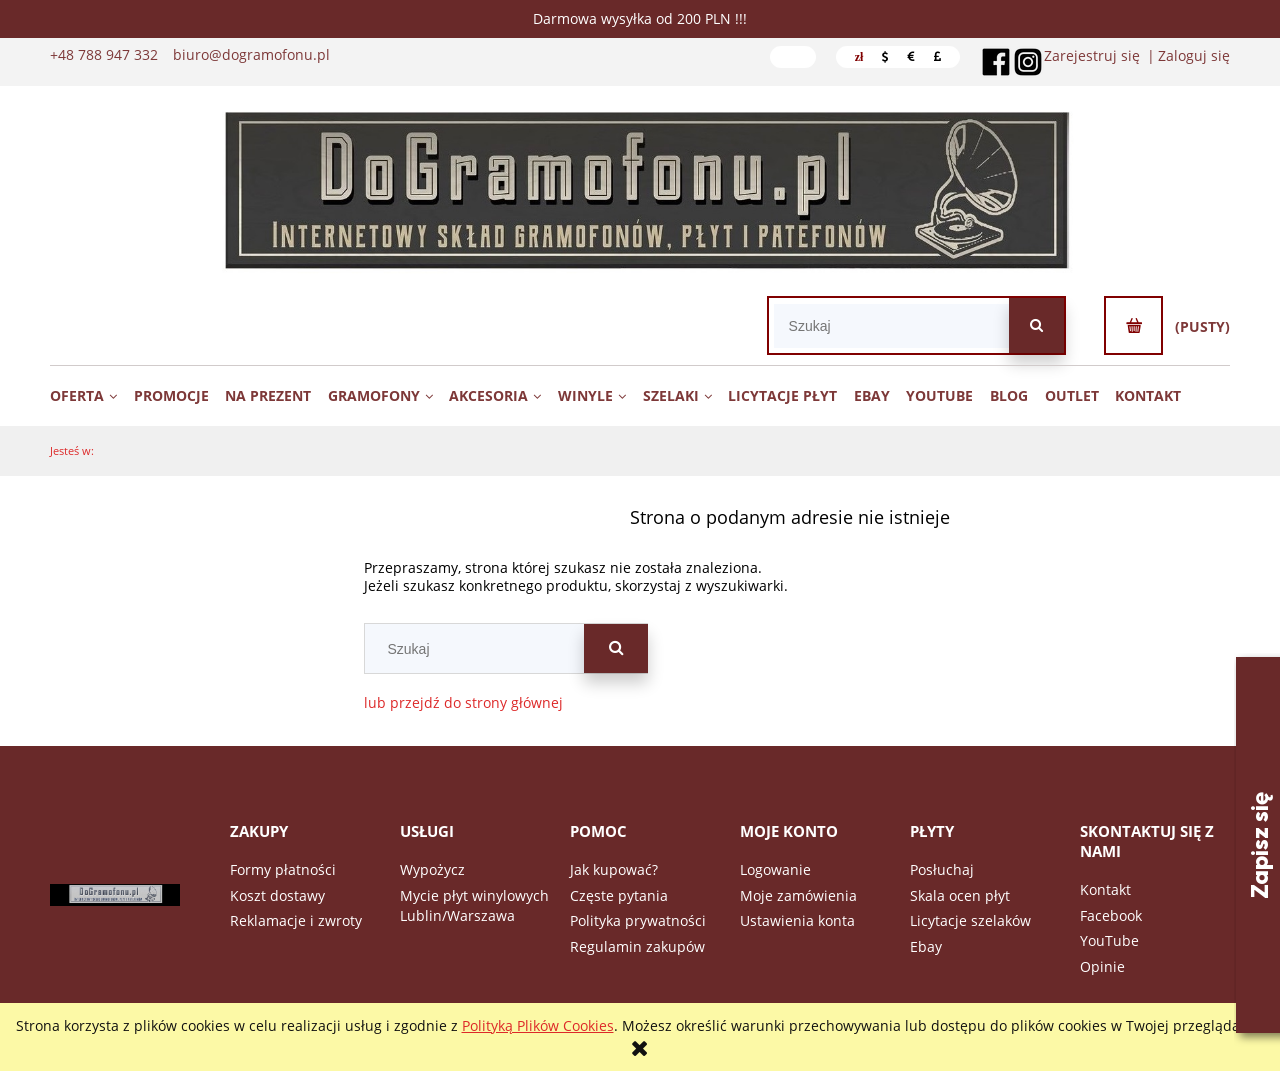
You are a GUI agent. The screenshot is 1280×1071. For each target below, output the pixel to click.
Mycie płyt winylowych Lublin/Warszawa (474, 905)
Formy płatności (283, 869)
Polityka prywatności (638, 920)
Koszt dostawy (277, 895)
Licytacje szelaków (970, 920)
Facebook (1111, 915)
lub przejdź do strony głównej (463, 702)
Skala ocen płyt (960, 895)
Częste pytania (619, 895)
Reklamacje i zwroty (296, 920)
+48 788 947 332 (104, 55)
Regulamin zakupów (637, 946)
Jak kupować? (614, 869)
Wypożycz (432, 869)
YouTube (1109, 940)
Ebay (926, 946)
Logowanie (775, 869)
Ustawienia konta (797, 920)
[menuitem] (90, 395)
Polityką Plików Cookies (538, 1025)
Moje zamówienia (798, 895)
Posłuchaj (942, 869)
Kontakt (1105, 889)
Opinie (1102, 966)
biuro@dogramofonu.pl (251, 55)
